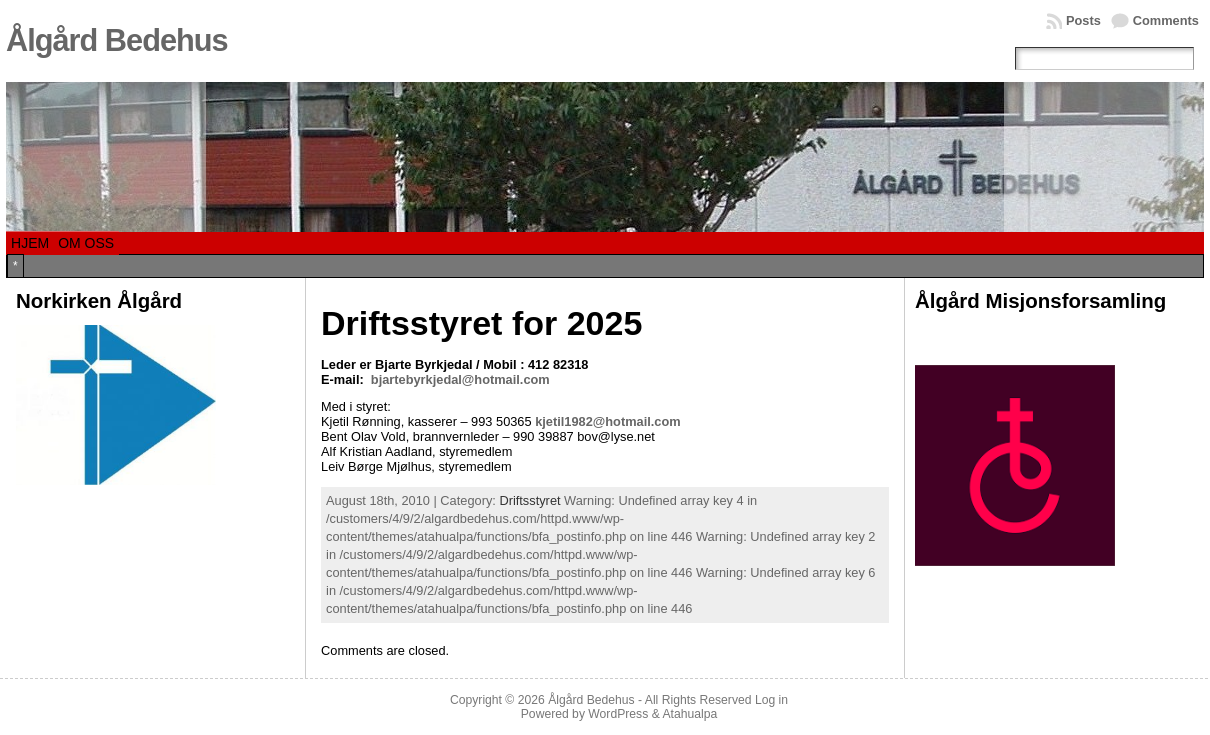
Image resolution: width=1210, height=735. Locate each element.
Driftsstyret (529, 500)
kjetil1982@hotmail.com (607, 421)
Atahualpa (689, 714)
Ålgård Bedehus (117, 40)
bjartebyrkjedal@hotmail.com (460, 379)
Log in (771, 700)
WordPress (618, 714)
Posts (1083, 20)
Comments (1166, 20)
